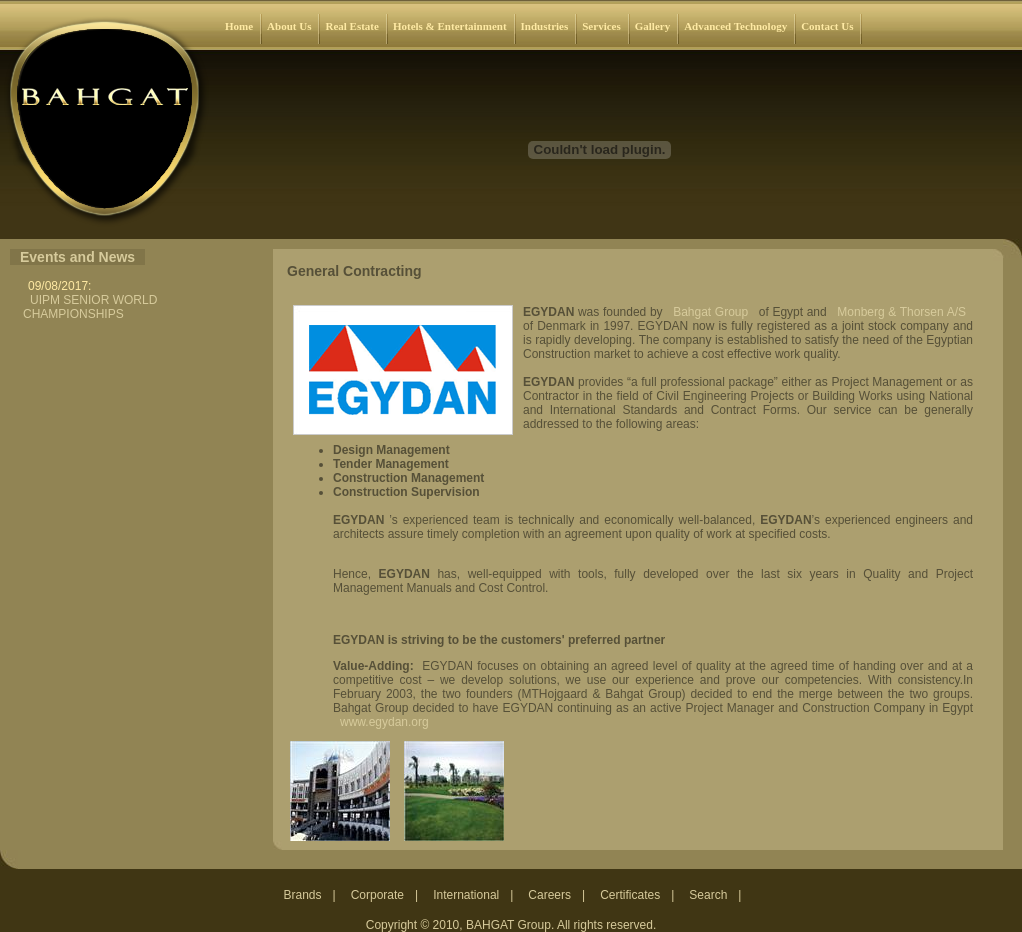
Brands (303, 895)
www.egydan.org (384, 722)
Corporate (377, 895)
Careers (549, 895)
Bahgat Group (710, 312)
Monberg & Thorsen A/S (901, 312)
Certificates (630, 895)
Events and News (77, 257)
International (466, 895)
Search (708, 895)
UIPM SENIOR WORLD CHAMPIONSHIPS (90, 307)
